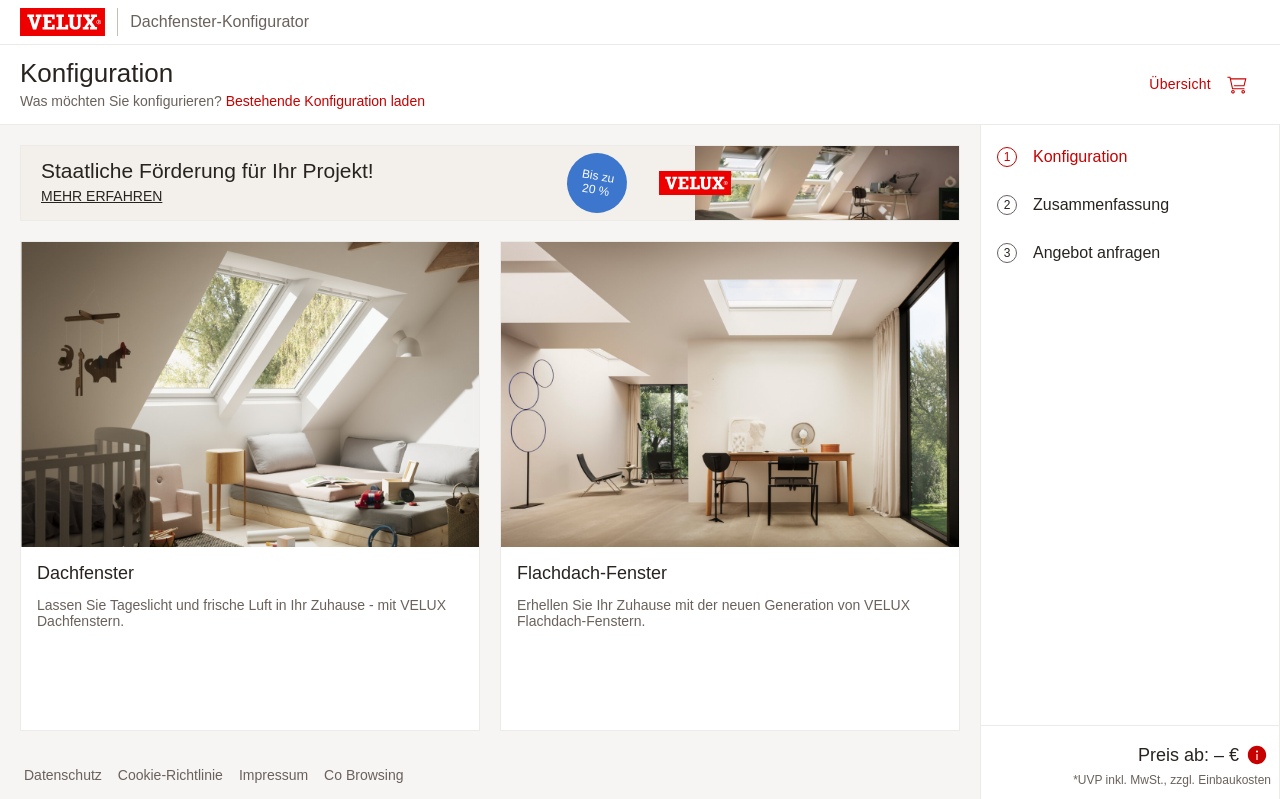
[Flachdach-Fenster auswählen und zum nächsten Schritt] (730, 486)
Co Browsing (363, 775)
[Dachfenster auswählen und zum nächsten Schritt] (250, 486)
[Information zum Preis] (1257, 755)
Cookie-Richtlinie (170, 775)
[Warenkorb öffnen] (1204, 85)
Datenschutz (63, 775)
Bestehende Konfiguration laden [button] (325, 101)
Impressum (273, 775)
